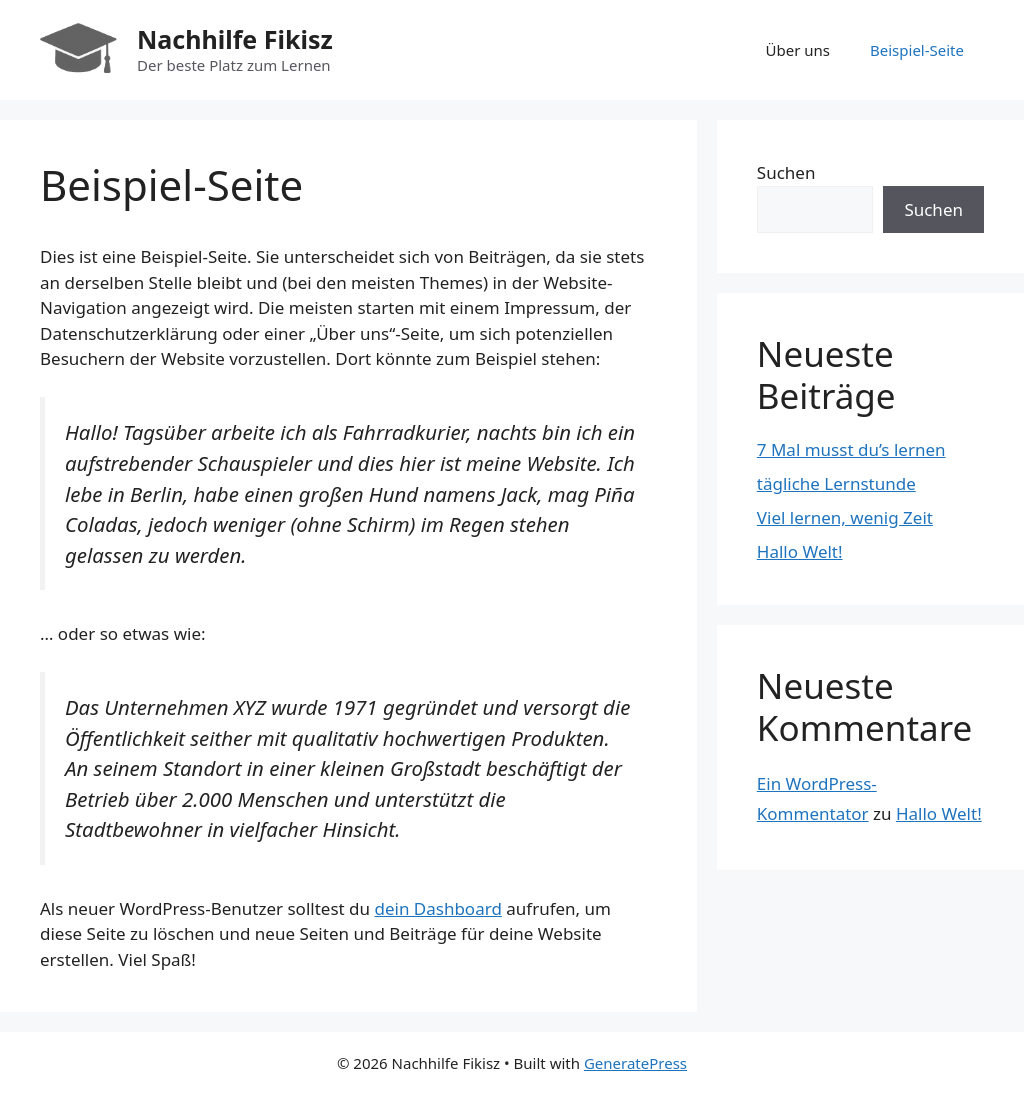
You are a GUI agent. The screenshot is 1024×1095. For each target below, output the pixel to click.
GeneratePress (635, 1063)
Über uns (798, 50)
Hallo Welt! (800, 551)
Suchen (786, 172)
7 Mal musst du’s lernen (851, 449)
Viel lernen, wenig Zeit (845, 517)
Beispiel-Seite (917, 50)
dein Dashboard (437, 908)
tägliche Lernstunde (836, 483)
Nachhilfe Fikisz (235, 39)
